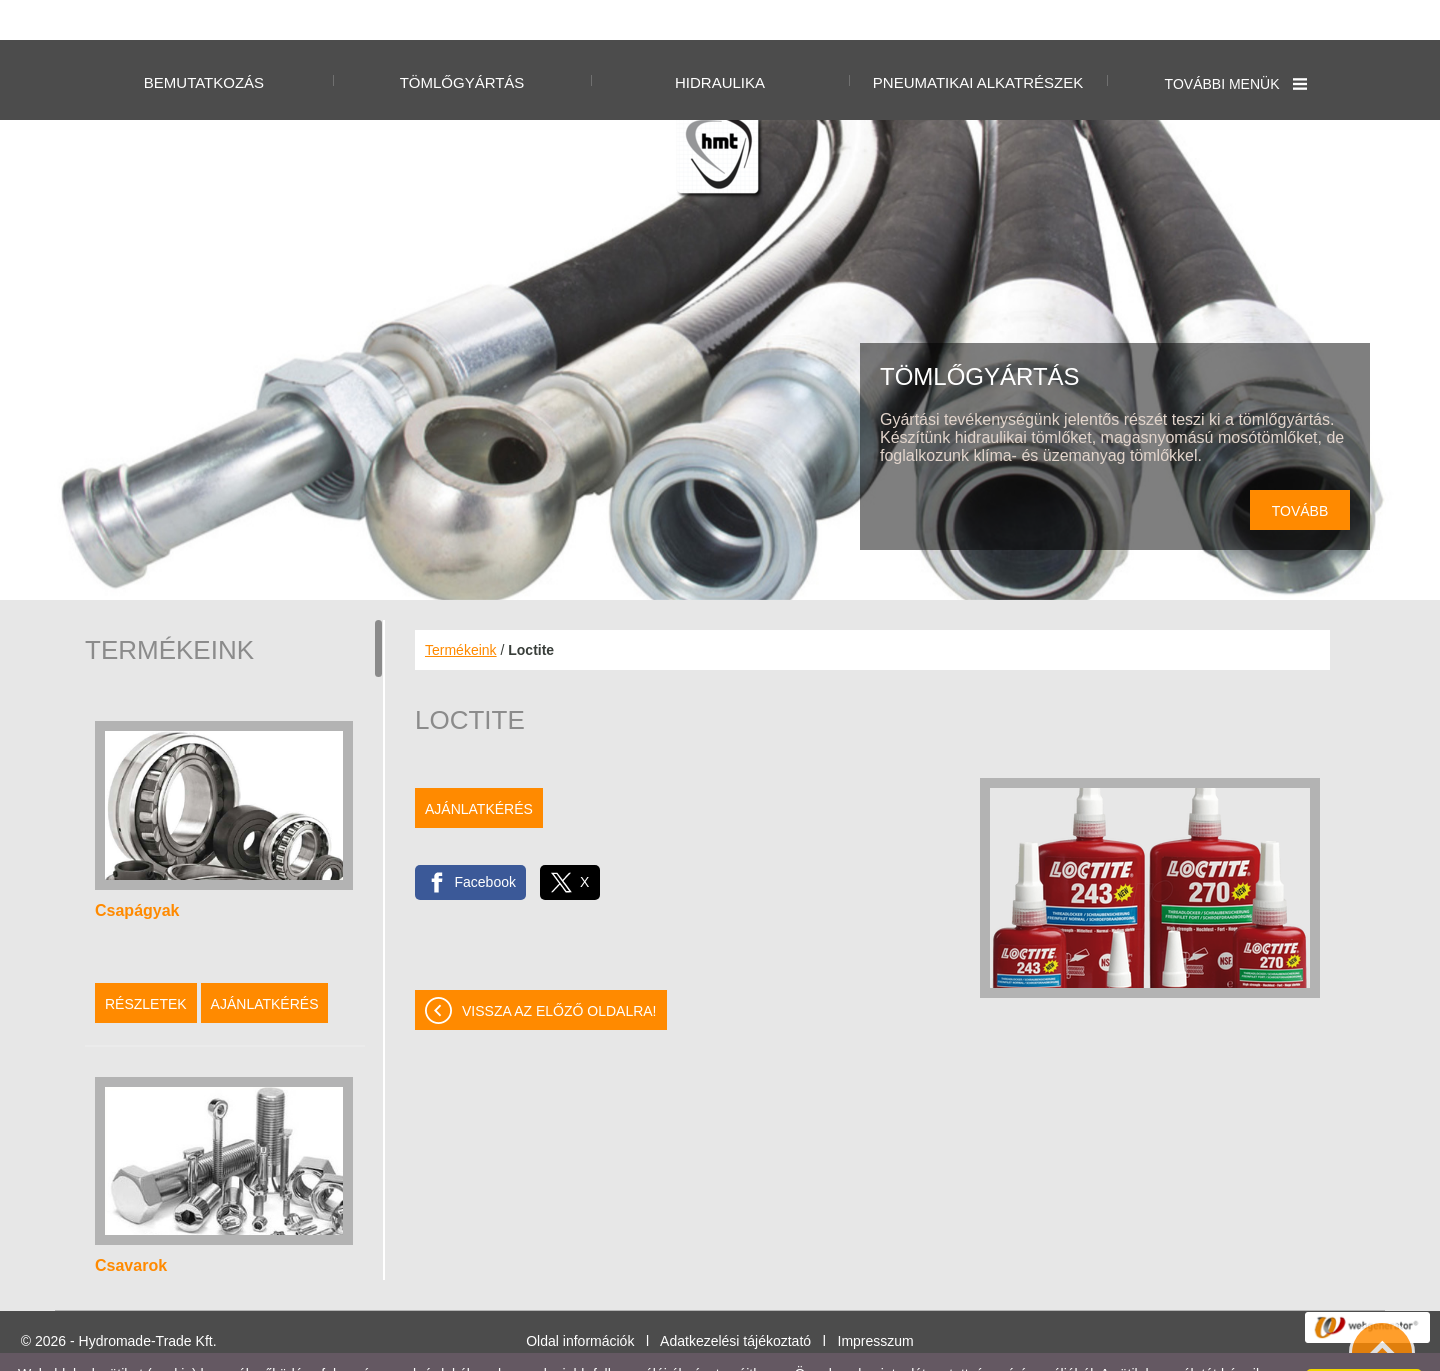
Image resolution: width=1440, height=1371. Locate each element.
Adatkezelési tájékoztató (735, 1301)
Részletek (146, 964)
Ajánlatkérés (265, 964)
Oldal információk (580, 1301)
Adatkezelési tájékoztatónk (408, 1350)
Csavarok (131, 1225)
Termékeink (461, 610)
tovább (1300, 471)
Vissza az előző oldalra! (559, 971)
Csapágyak (137, 870)
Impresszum (876, 1301)
